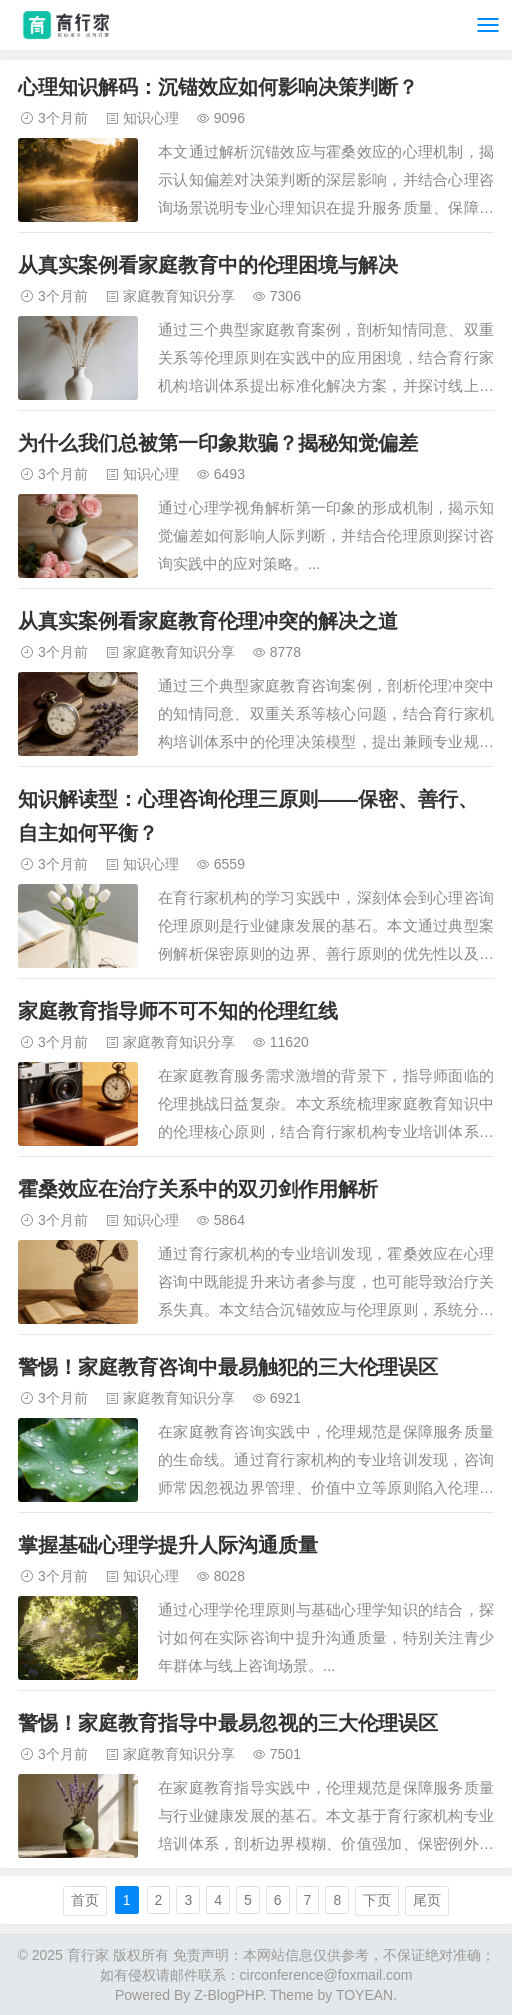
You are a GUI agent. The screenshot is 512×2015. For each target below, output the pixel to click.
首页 (85, 1900)
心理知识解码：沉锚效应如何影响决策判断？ (218, 87)
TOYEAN (364, 1995)
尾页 (427, 1900)
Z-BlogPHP (228, 1995)
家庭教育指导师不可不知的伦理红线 (178, 1011)
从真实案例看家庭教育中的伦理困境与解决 (208, 265)
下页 (377, 1900)
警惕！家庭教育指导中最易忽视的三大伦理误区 (228, 1723)
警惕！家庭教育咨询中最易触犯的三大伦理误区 (228, 1367)
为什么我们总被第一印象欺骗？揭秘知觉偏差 (218, 443)
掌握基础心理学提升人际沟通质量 (168, 1545)
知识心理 (151, 118)
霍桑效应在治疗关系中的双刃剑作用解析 (198, 1189)
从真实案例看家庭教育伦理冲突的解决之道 (208, 621)
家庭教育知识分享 (179, 296)
